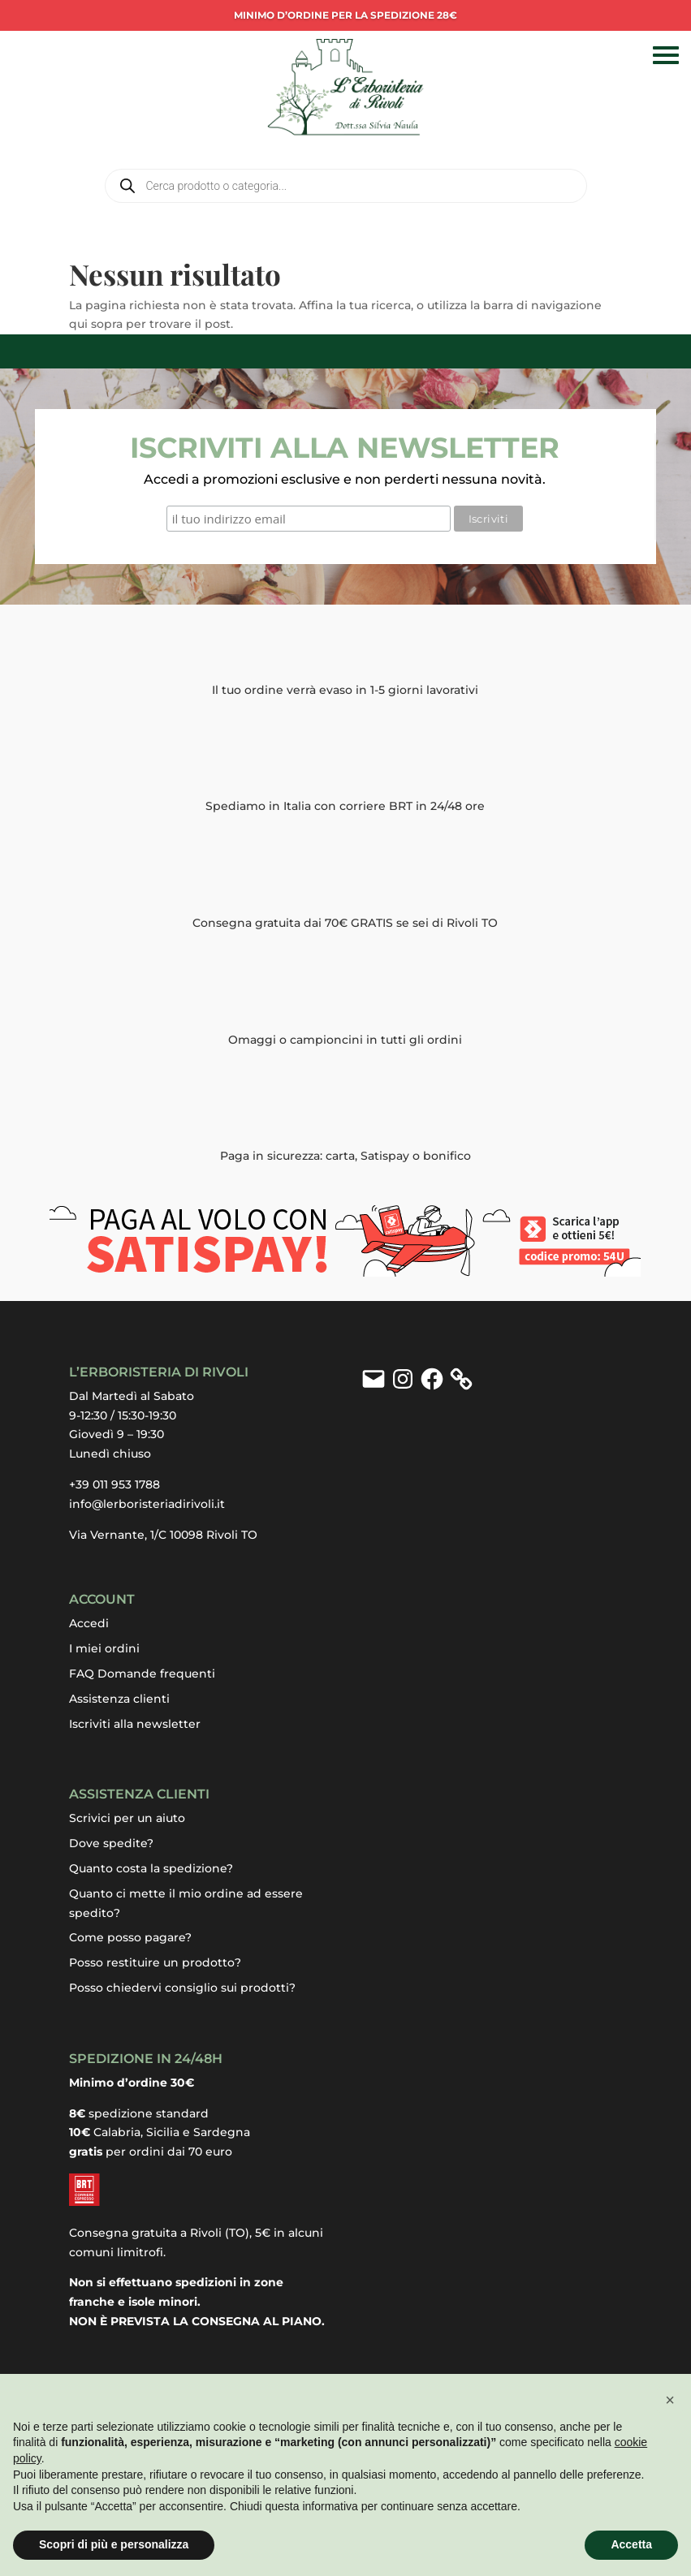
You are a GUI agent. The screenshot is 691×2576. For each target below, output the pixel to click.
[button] (670, 2400)
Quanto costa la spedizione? (151, 1866)
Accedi (89, 1621)
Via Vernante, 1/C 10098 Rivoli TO (163, 1533)
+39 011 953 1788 (114, 1482)
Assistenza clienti (119, 1697)
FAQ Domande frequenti (142, 1672)
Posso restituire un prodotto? (155, 1961)
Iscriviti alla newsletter (135, 1722)
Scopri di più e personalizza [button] (113, 2544)
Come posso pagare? (130, 1935)
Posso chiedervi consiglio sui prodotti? (182, 1986)
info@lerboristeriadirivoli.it (147, 1502)
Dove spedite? (111, 1841)
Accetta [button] (631, 2544)
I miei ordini (104, 1646)
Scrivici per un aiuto (127, 1816)
